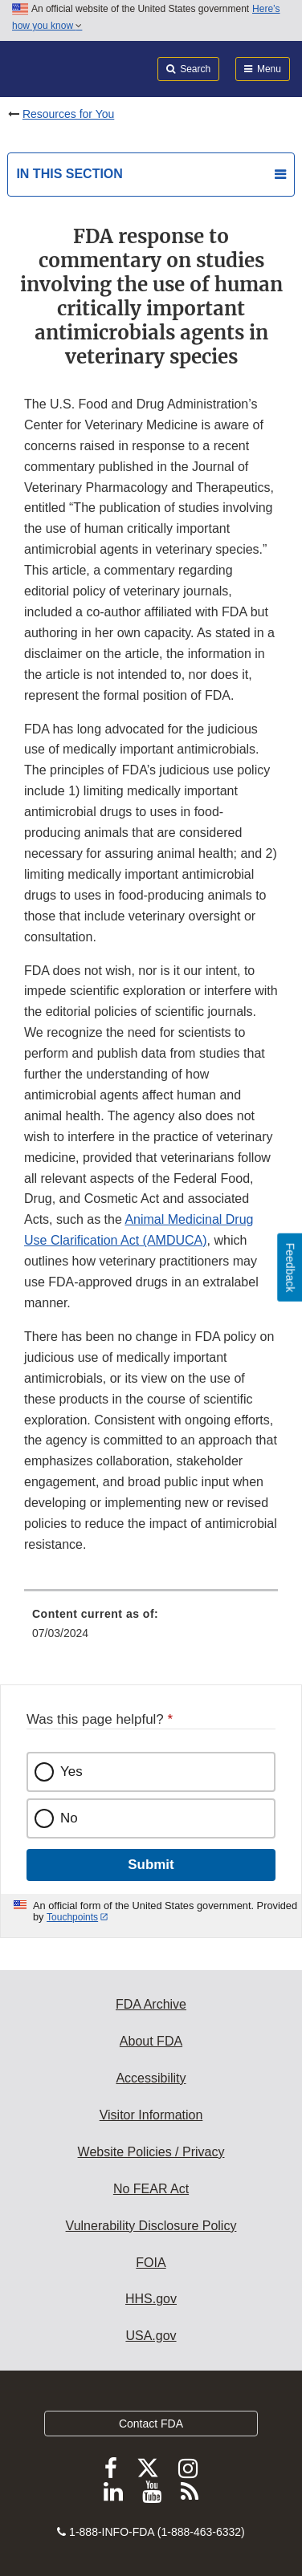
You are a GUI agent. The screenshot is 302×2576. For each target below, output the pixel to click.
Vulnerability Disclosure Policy (151, 2226)
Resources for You (68, 114)
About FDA (151, 2041)
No (69, 1818)
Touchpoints (72, 1917)
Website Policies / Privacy (151, 2152)
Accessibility (151, 2078)
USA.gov (150, 2335)
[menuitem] (151, 1629)
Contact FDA (151, 2423)
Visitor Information (151, 2115)
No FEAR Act (151, 2189)
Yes (71, 1771)
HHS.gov (151, 2299)
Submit (150, 1864)
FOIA (150, 2262)
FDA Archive (151, 2004)
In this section (69, 174)
